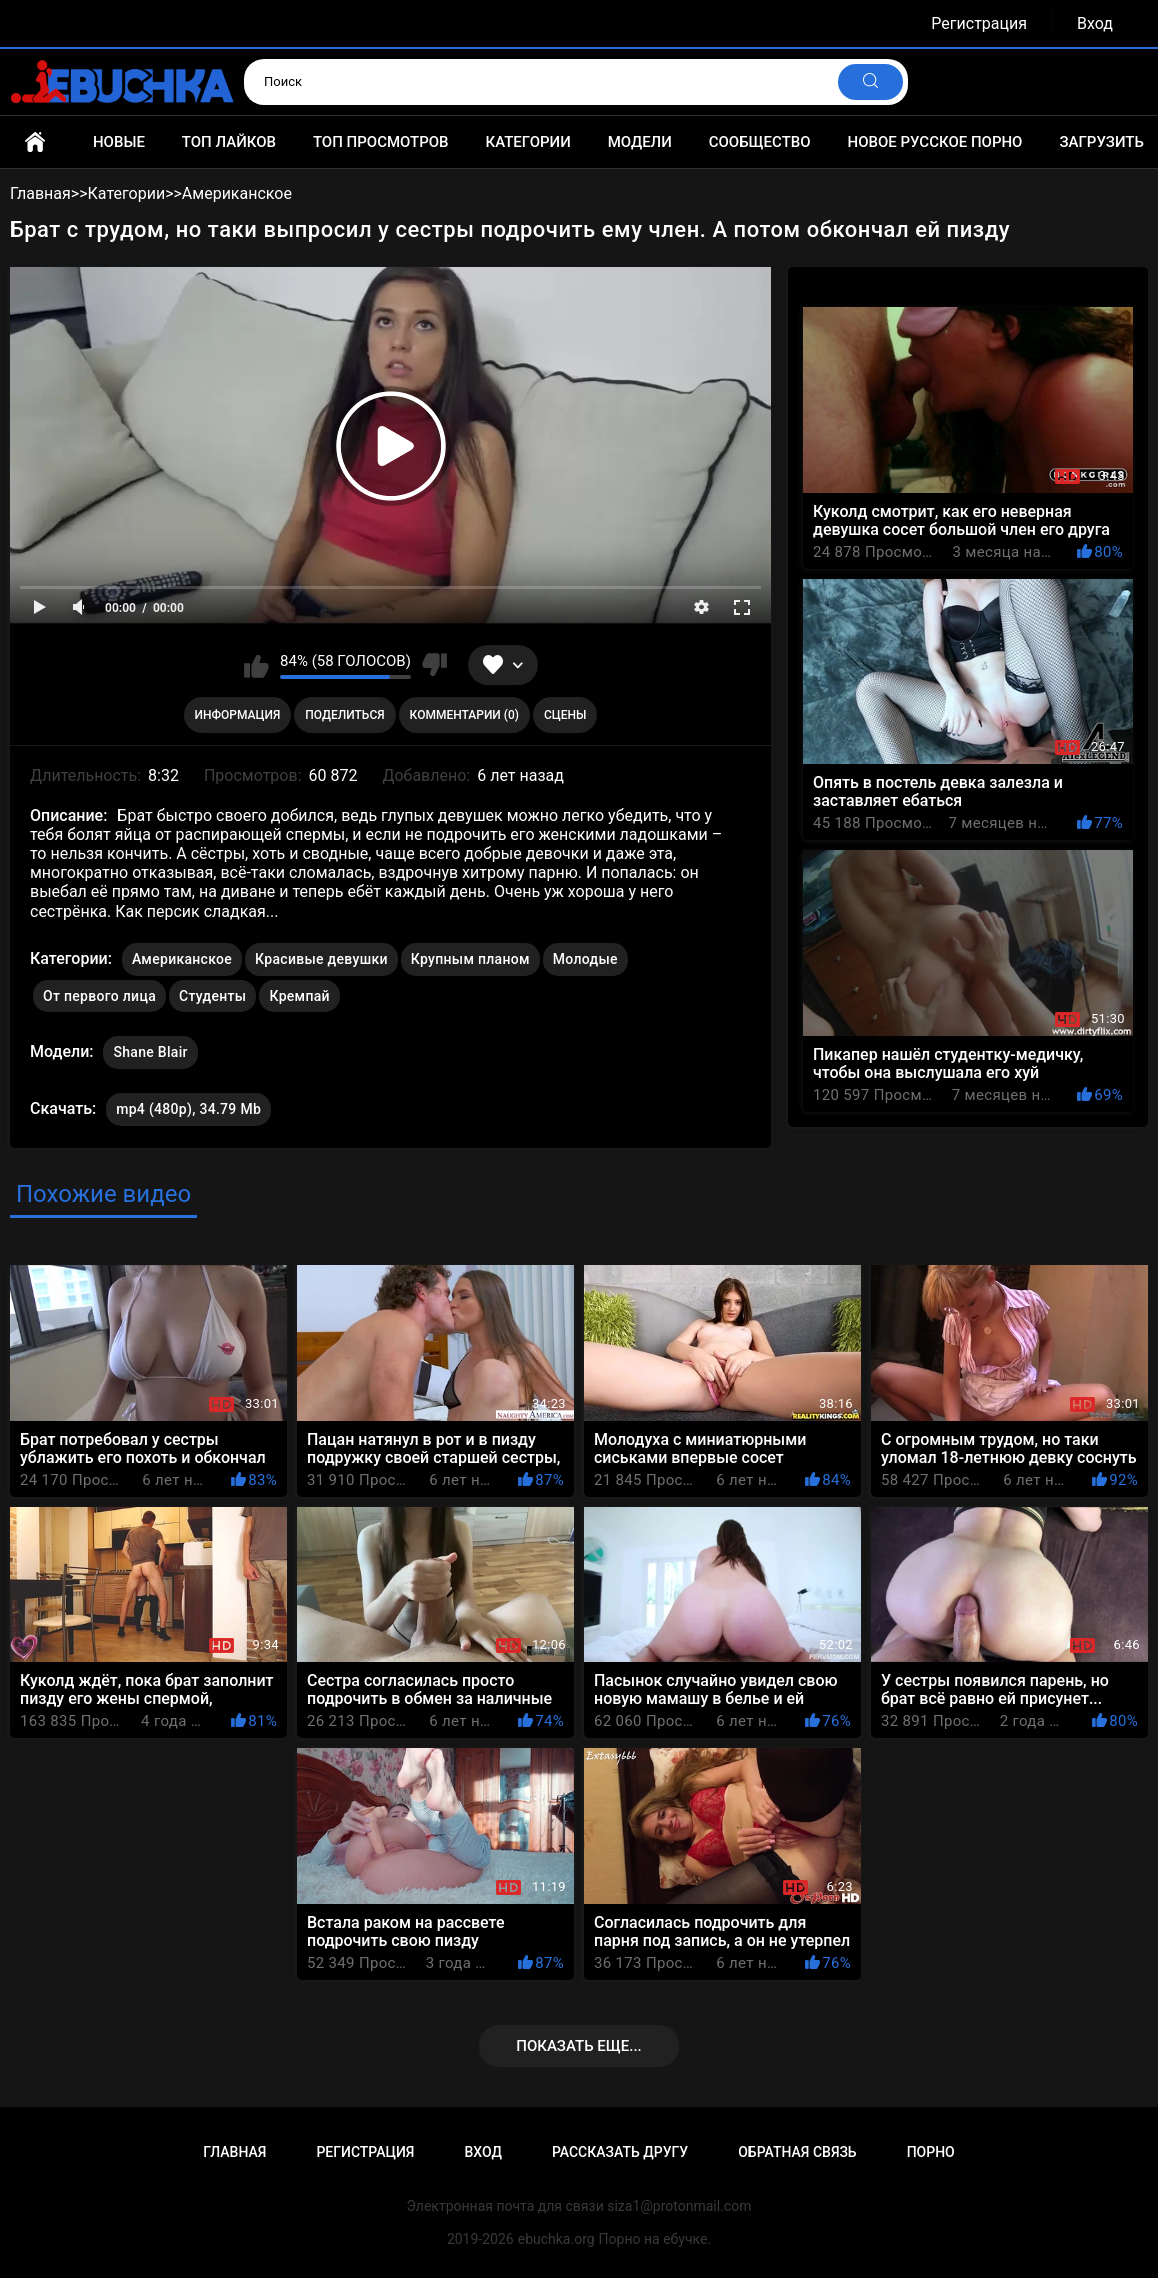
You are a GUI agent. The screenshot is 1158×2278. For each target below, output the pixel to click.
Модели (640, 142)
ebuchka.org (556, 2239)
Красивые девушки (321, 959)
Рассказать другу (620, 2152)
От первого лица (99, 996)
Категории (527, 142)
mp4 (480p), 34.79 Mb (188, 1109)
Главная (35, 142)
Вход (1095, 23)
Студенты (212, 996)
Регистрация (979, 23)
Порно (931, 2152)
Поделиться (344, 715)
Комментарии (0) (464, 715)
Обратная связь (797, 2152)
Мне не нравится (434, 665)
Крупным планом (470, 959)
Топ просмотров (381, 142)
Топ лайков (229, 142)
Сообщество (760, 142)
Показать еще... (579, 2046)
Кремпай (299, 996)
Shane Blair (150, 1048)
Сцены (565, 715)
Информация (238, 715)
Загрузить (1101, 142)
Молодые (585, 959)
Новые (119, 142)
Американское (182, 959)
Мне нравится (256, 665)
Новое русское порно (935, 142)
